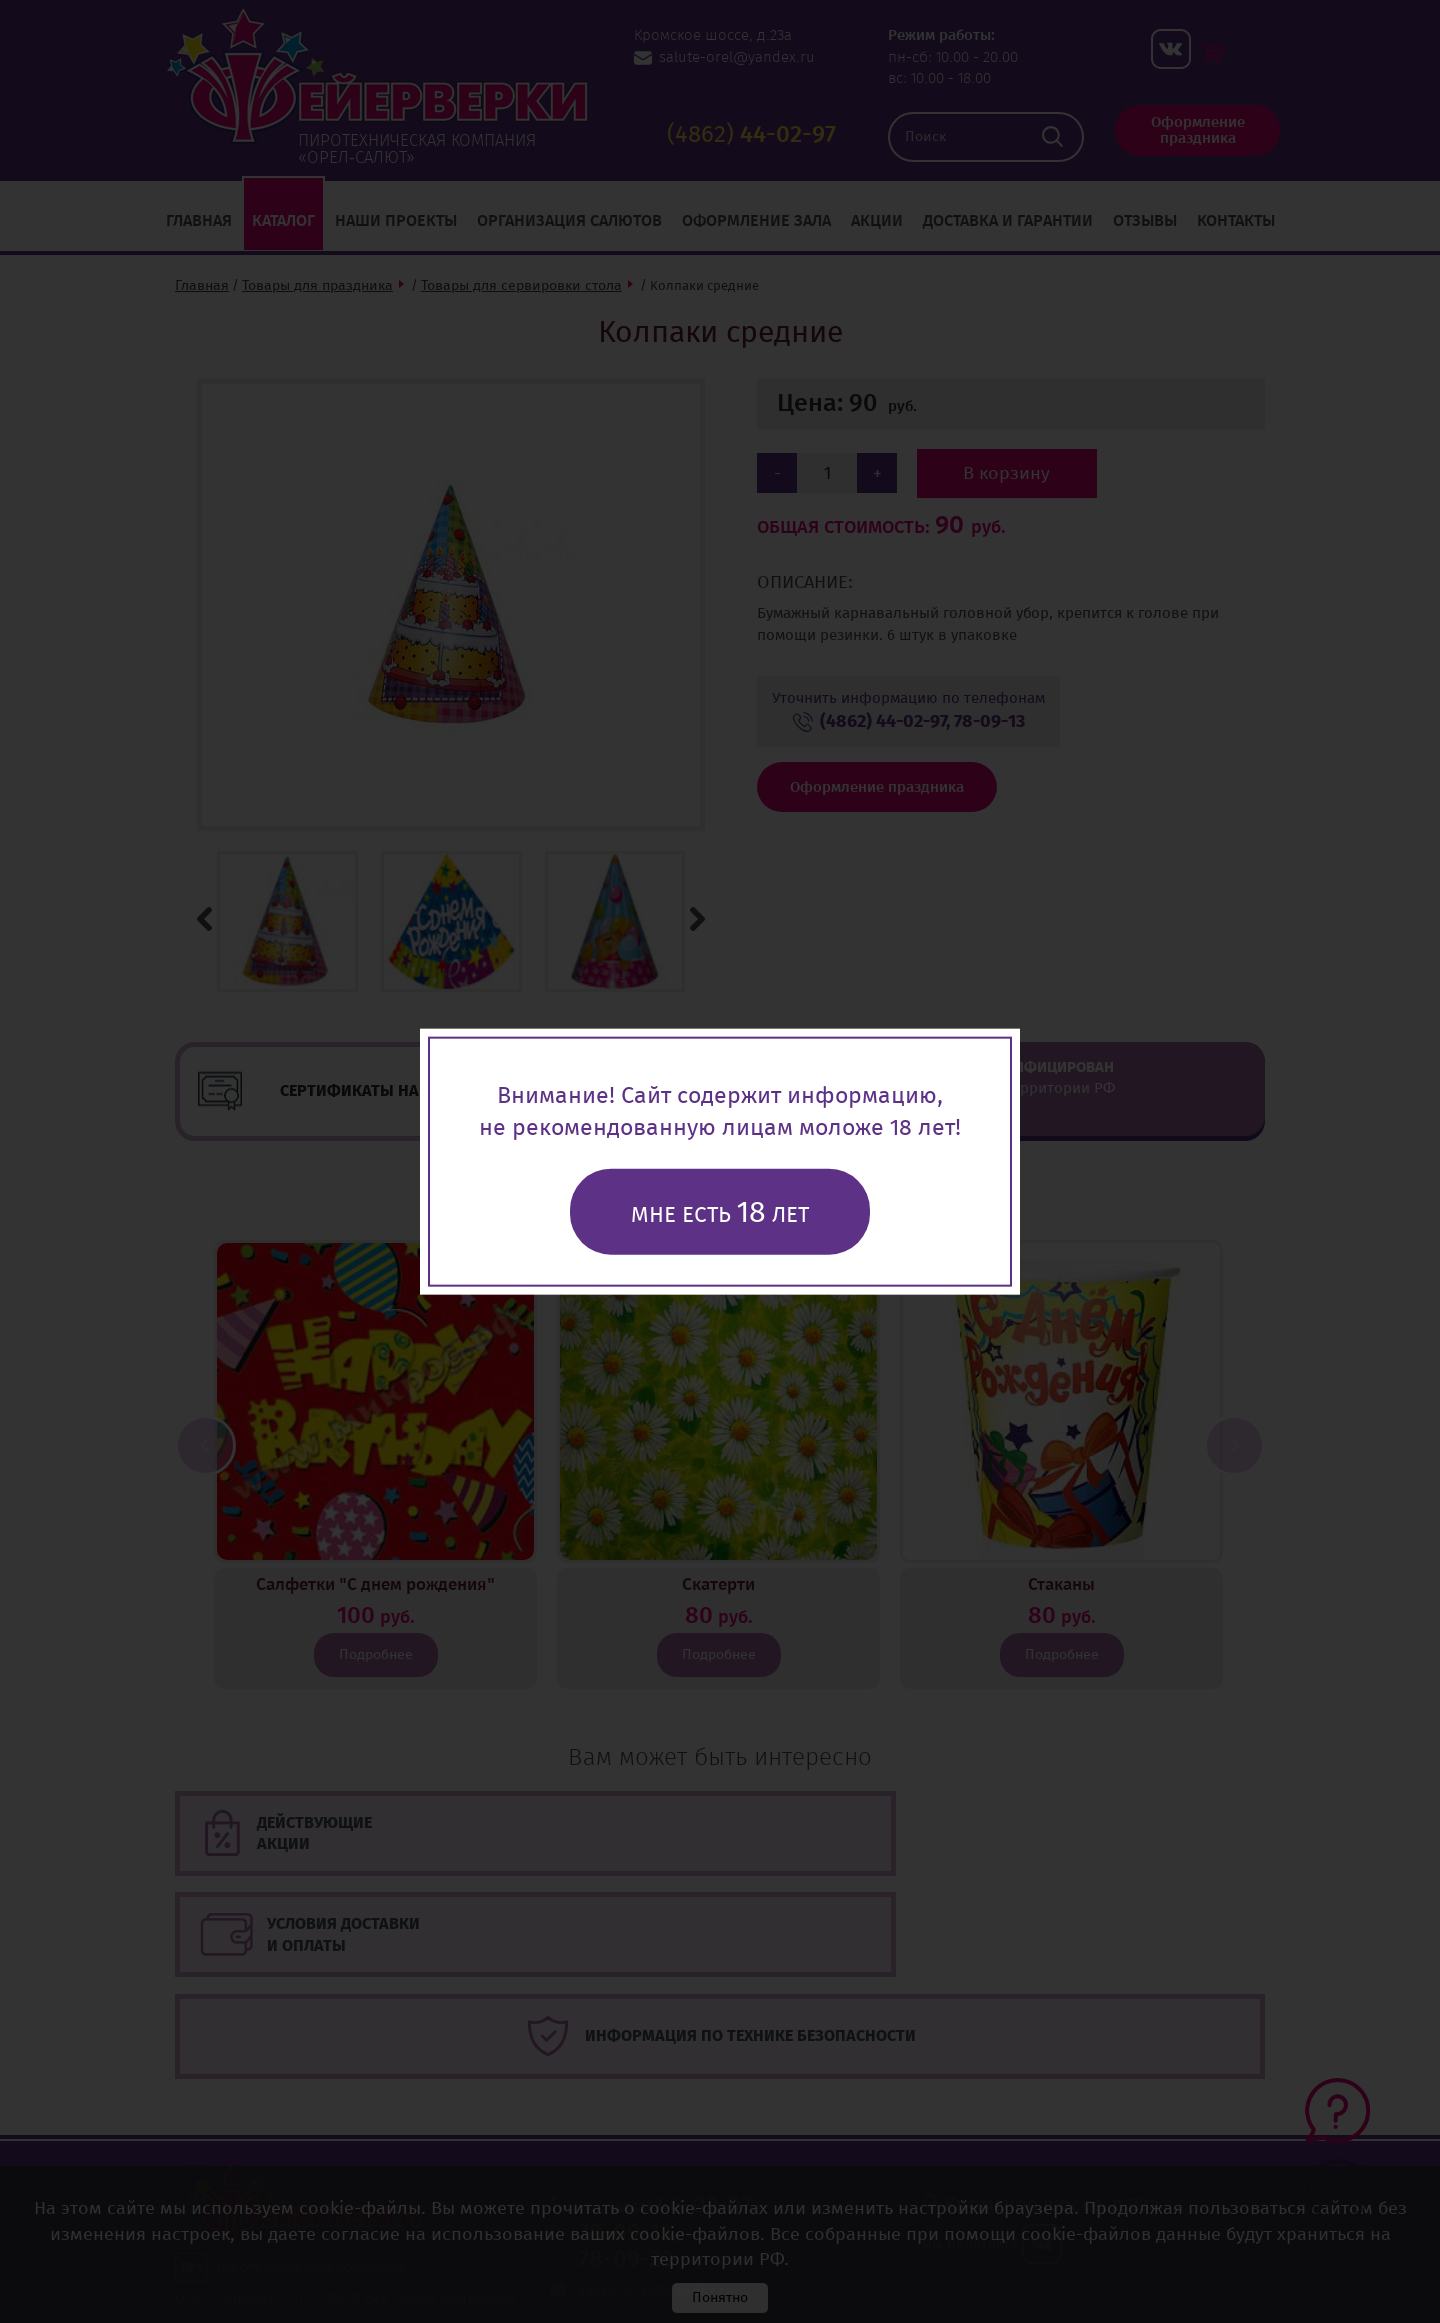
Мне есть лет (720, 1212)
